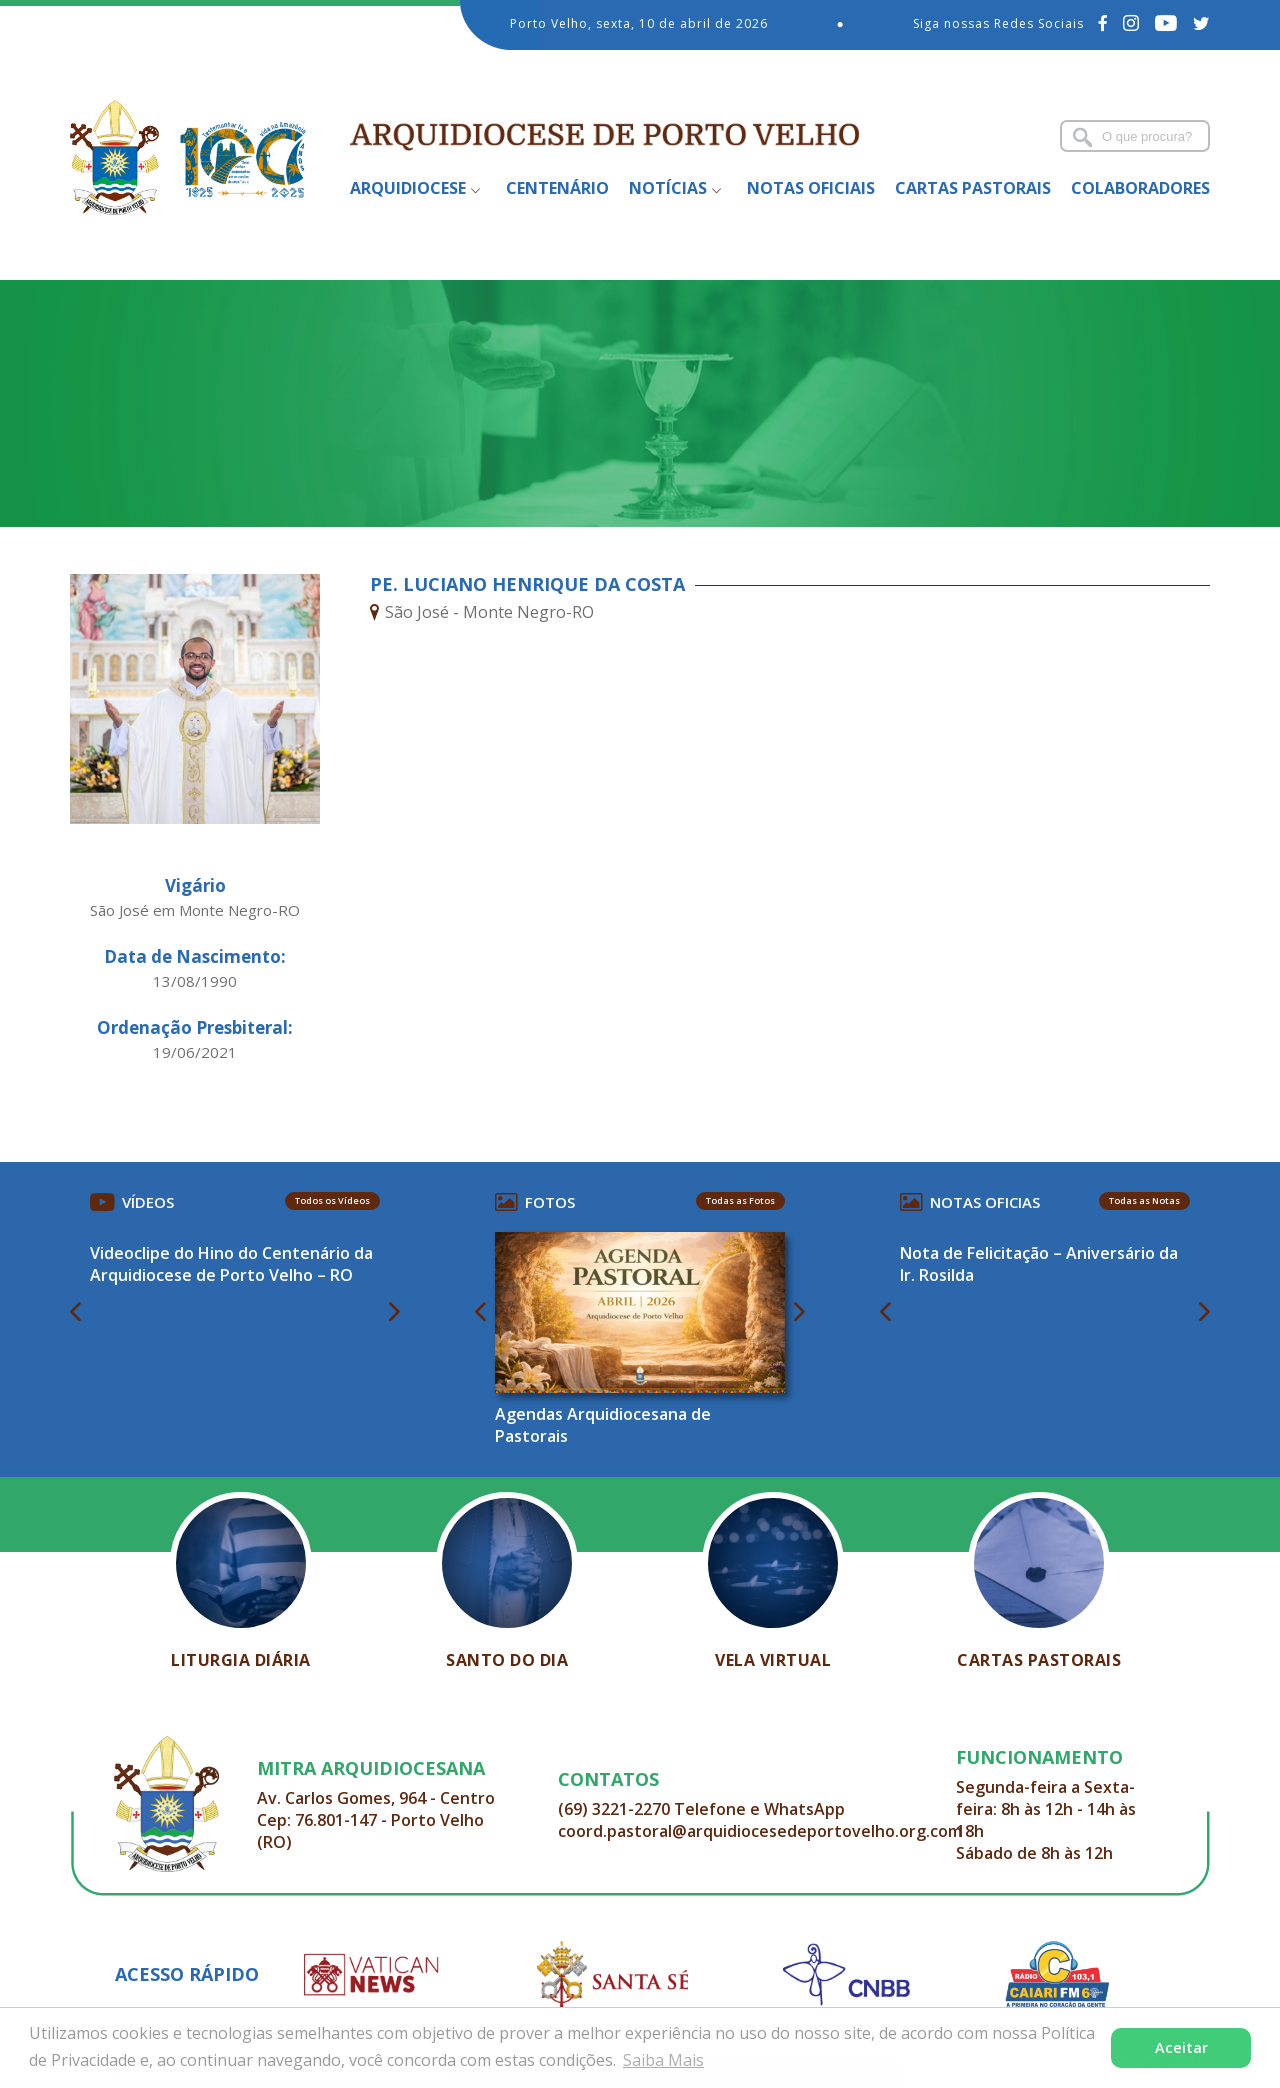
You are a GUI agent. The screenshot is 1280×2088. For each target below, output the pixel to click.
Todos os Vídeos (332, 1200)
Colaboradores (1140, 188)
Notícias (668, 188)
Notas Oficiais (811, 188)
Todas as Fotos (740, 1200)
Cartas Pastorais (973, 188)
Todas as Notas (1144, 1200)
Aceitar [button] (1181, 2047)
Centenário (557, 188)
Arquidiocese (408, 188)
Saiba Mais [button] (663, 2060)
